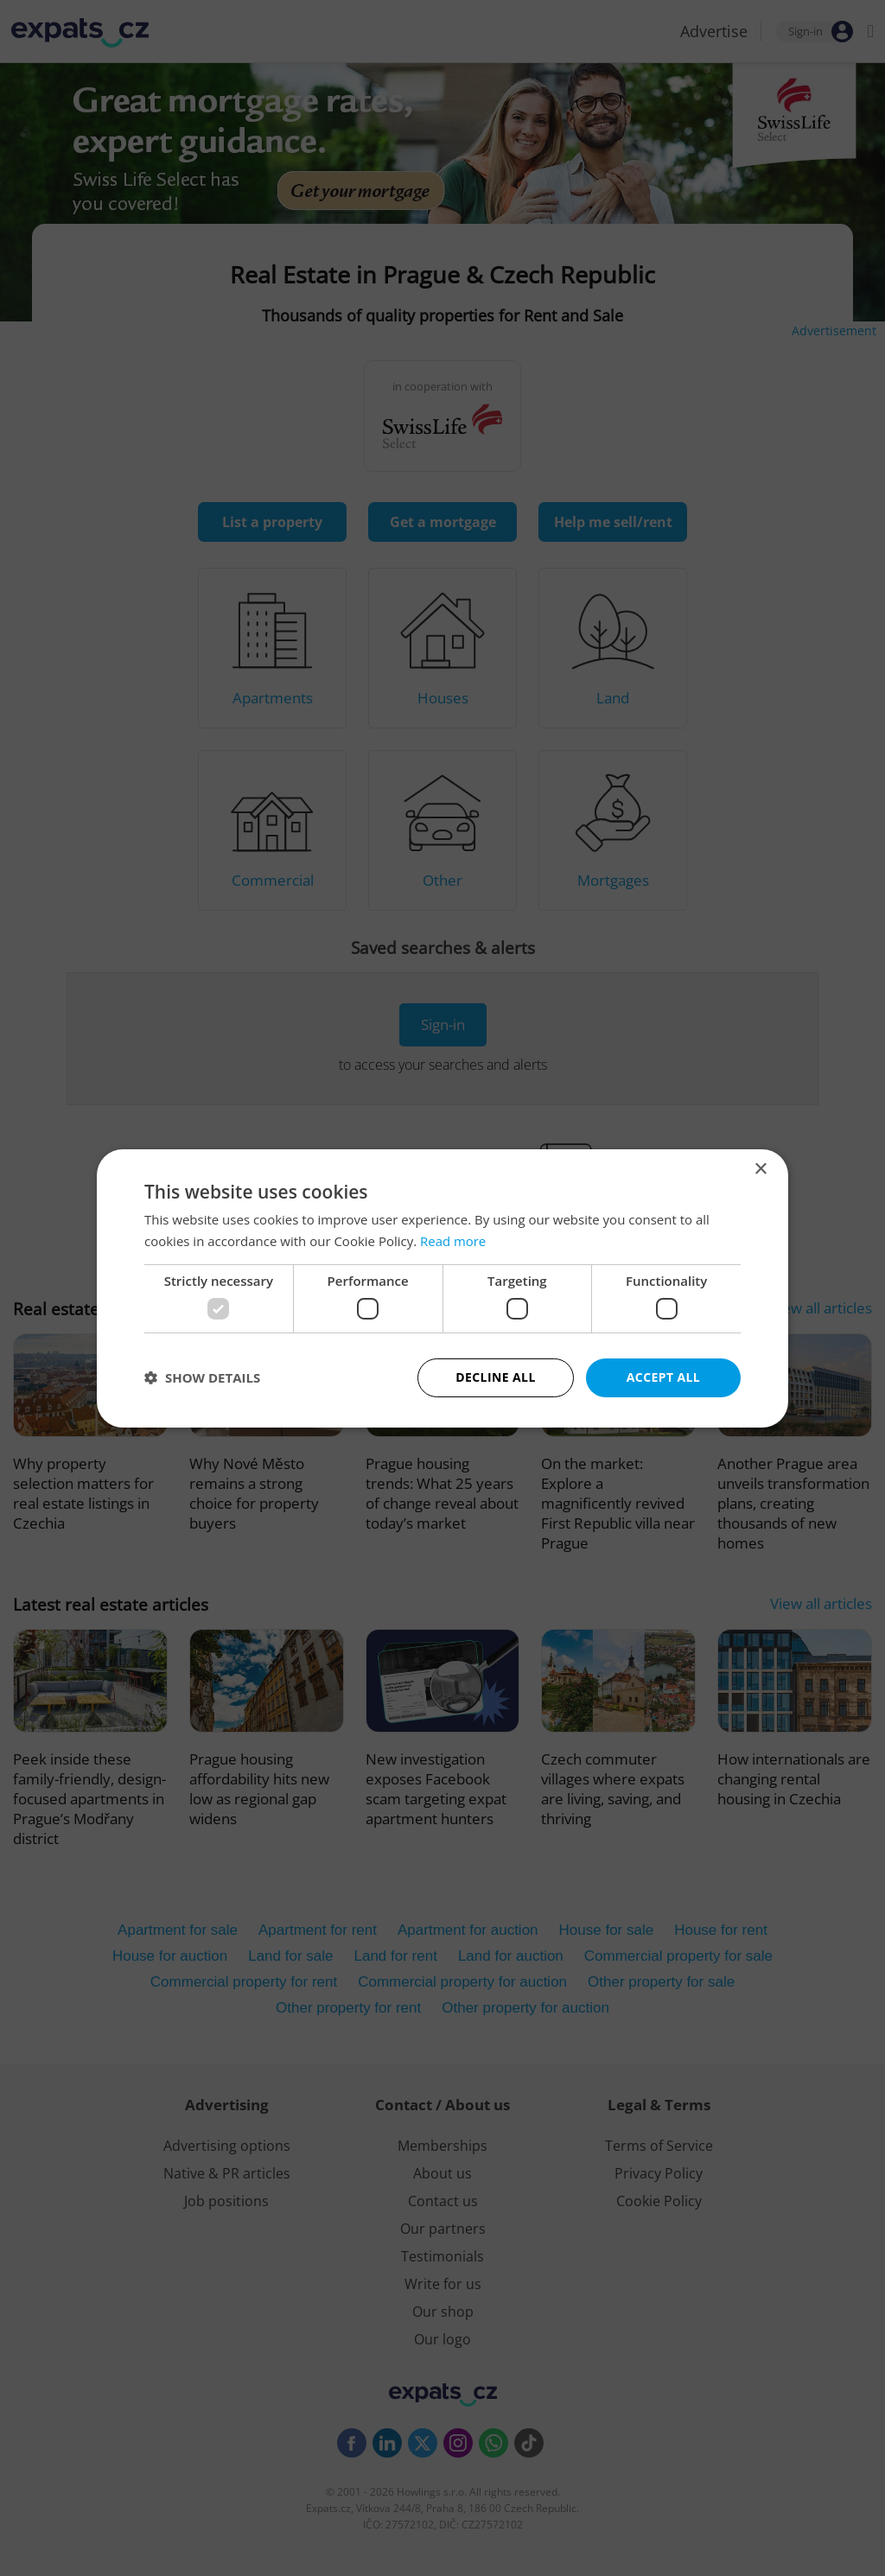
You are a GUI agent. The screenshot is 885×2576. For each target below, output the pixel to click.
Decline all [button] (495, 1377)
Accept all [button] (663, 1377)
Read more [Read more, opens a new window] (453, 1241)
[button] (202, 1377)
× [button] (760, 1168)
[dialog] (442, 1288)
